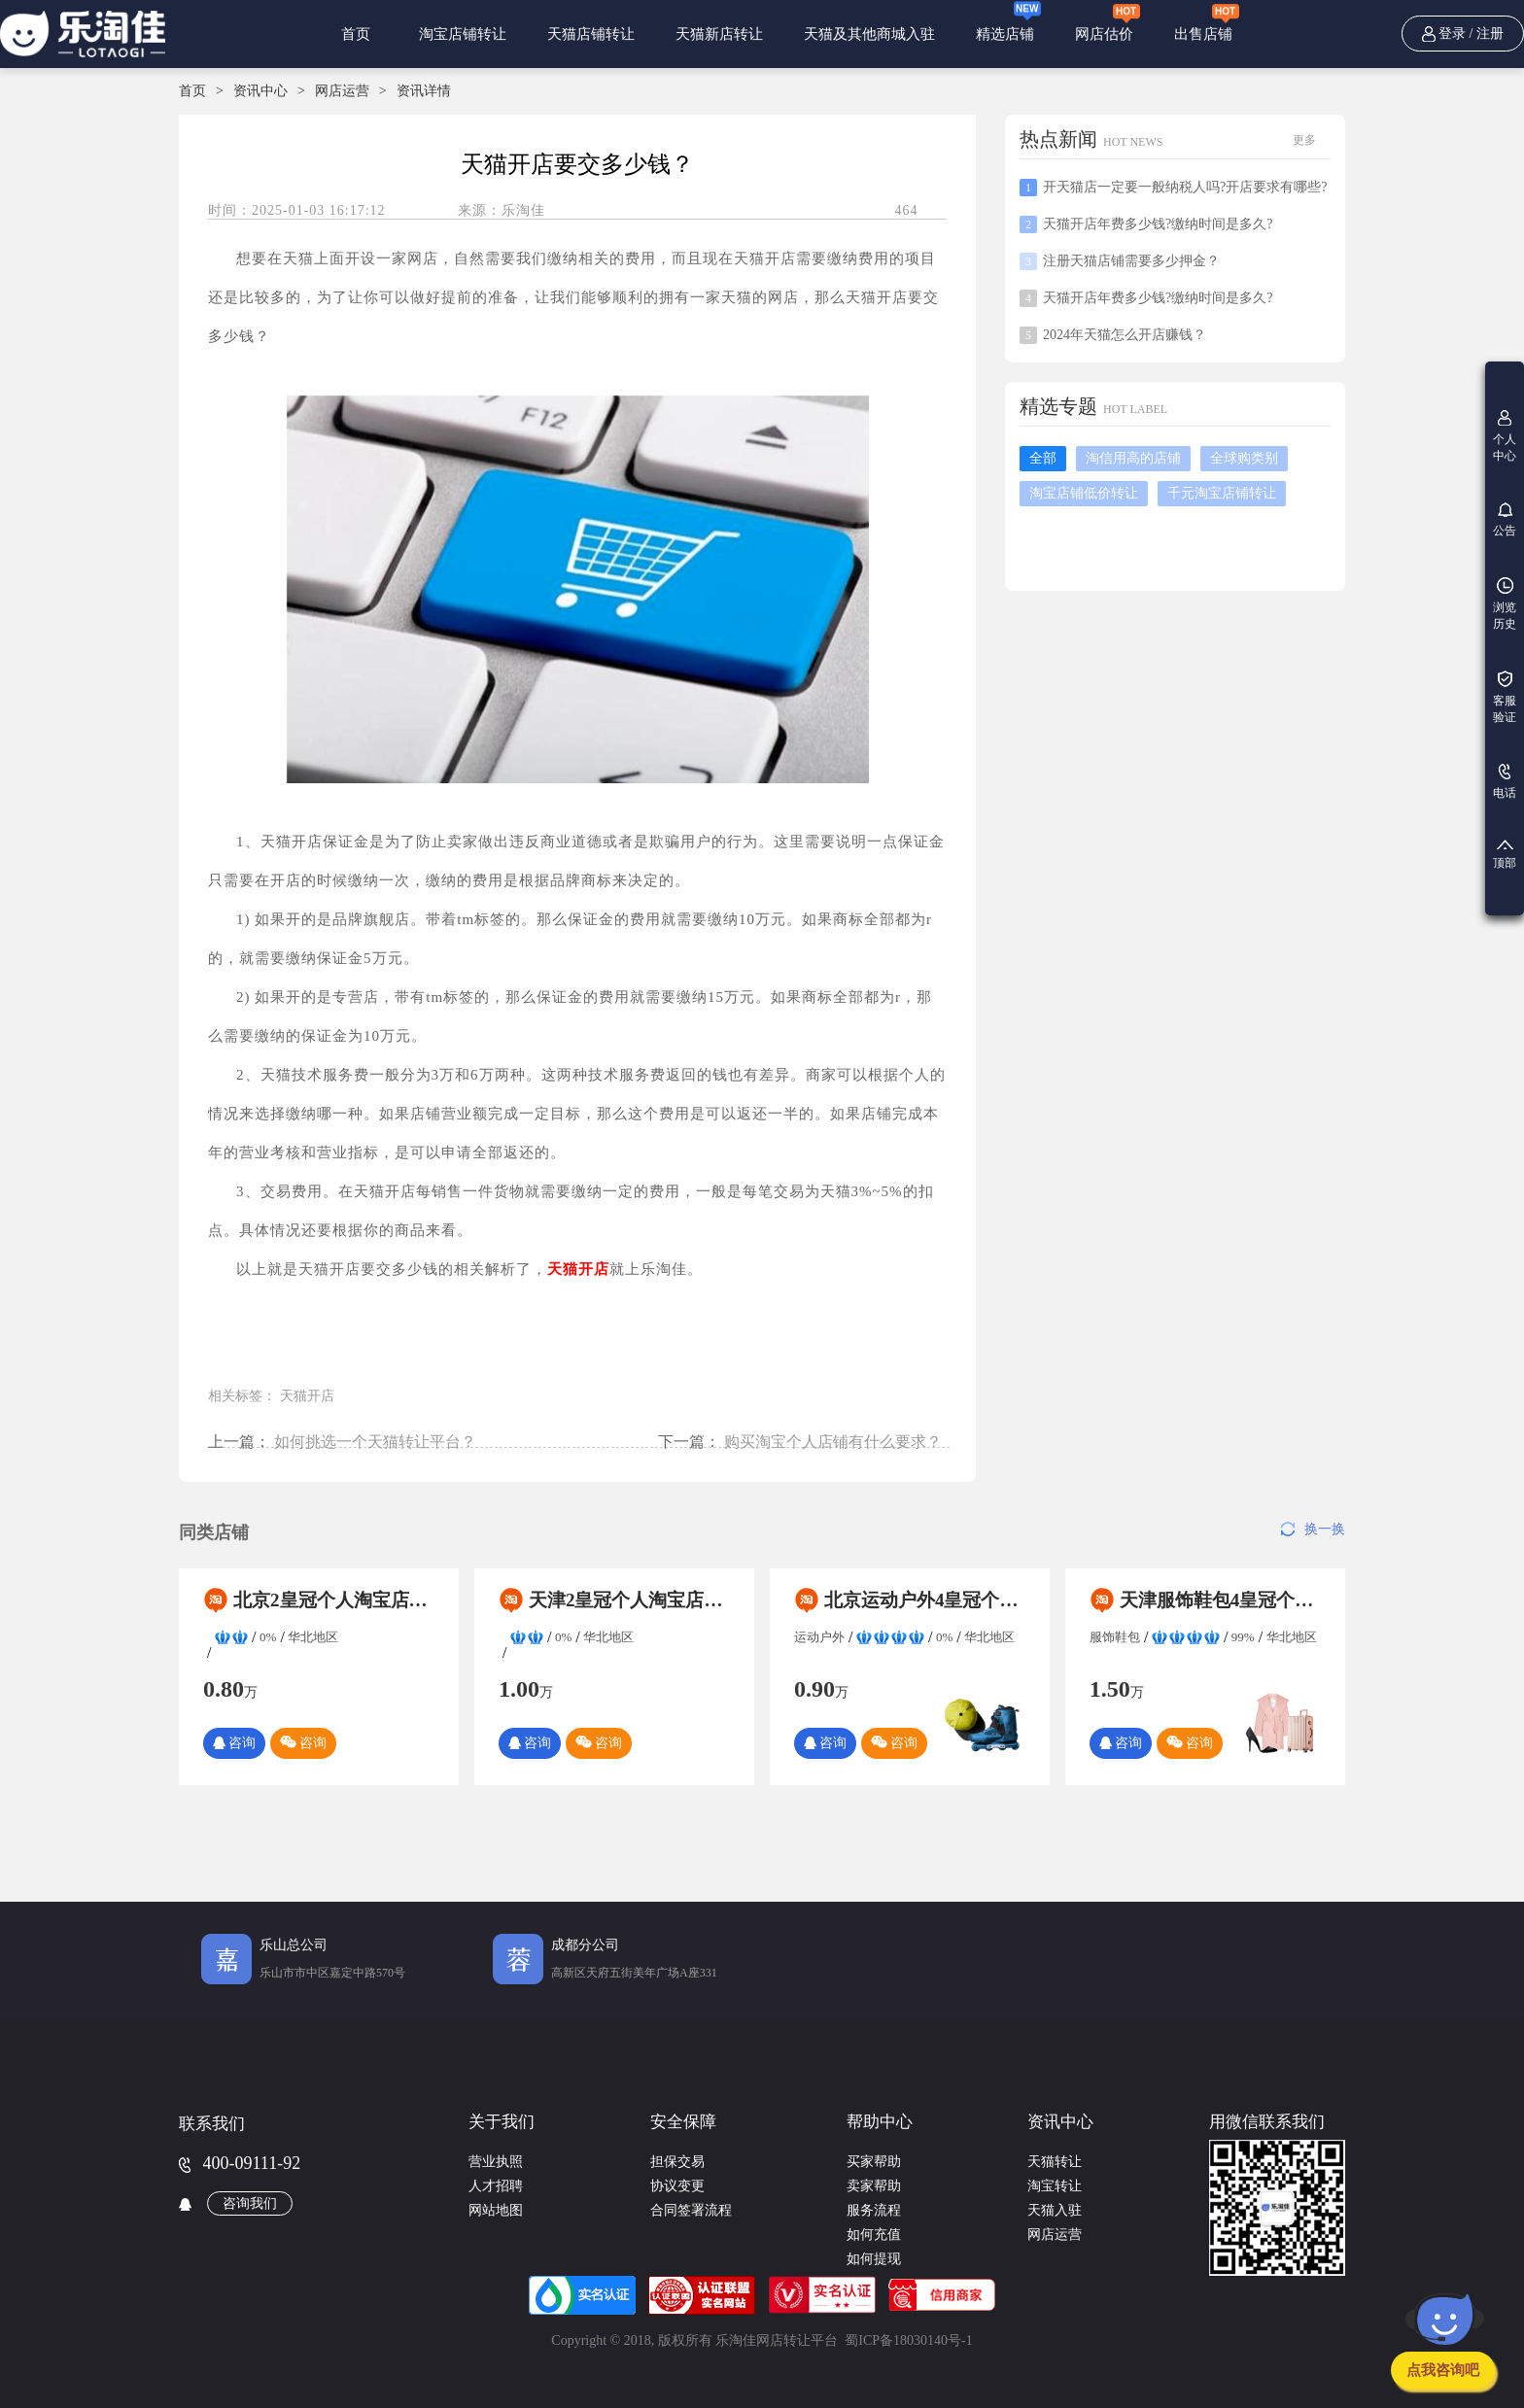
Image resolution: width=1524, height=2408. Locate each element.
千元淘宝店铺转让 (1221, 493)
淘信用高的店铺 (1133, 458)
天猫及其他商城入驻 (869, 34)
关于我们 (501, 2122)
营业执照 (495, 2161)
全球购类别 (1244, 458)
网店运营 (342, 91)
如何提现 (874, 2259)
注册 (1490, 33)
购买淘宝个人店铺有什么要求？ (833, 1441)
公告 (1504, 519)
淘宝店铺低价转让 (1083, 493)
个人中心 (1504, 436)
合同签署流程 (691, 2210)
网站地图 (495, 2210)
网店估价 (1107, 22)
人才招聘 (495, 2186)
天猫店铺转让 (591, 34)
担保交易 (677, 2161)
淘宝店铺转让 (462, 34)
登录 (1452, 33)
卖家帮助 (874, 2186)
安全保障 (683, 2122)
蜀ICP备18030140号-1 (908, 2340)
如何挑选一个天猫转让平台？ (375, 1441)
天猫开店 (307, 1396)
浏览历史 (1504, 604)
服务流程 (874, 2210)
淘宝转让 (1054, 2186)
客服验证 (1504, 697)
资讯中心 (260, 91)
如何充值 (874, 2234)
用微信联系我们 (1267, 2122)
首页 (356, 34)
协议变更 (677, 2186)
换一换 (1313, 1529)
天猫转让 (1054, 2161)
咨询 (234, 1743)
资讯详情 (424, 91)
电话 (1504, 782)
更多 (1304, 140)
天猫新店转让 (719, 34)
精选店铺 (1008, 21)
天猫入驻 (1054, 2210)
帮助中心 (880, 2122)
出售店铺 (1206, 22)
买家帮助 (874, 2161)
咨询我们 (250, 2203)
